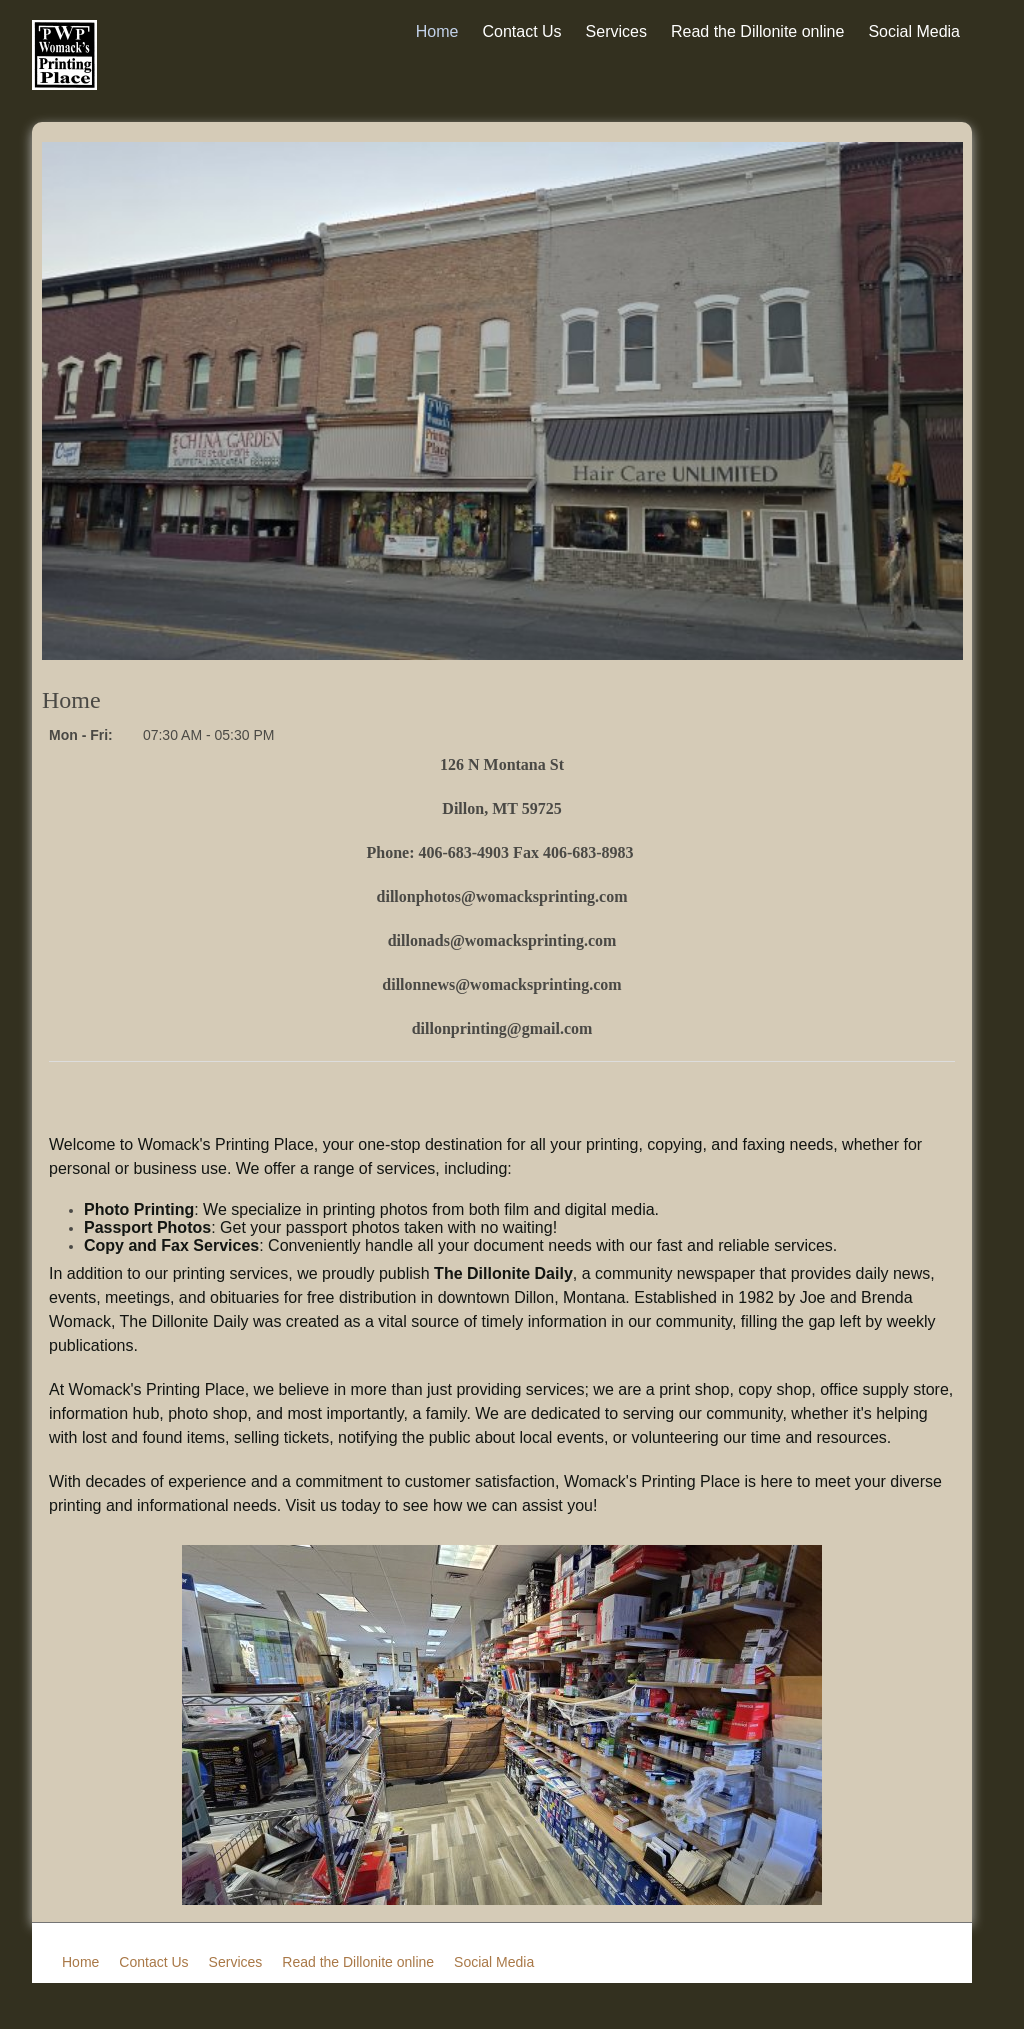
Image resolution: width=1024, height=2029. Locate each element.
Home (437, 31)
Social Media (914, 31)
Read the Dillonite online (757, 31)
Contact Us (521, 31)
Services (616, 31)
